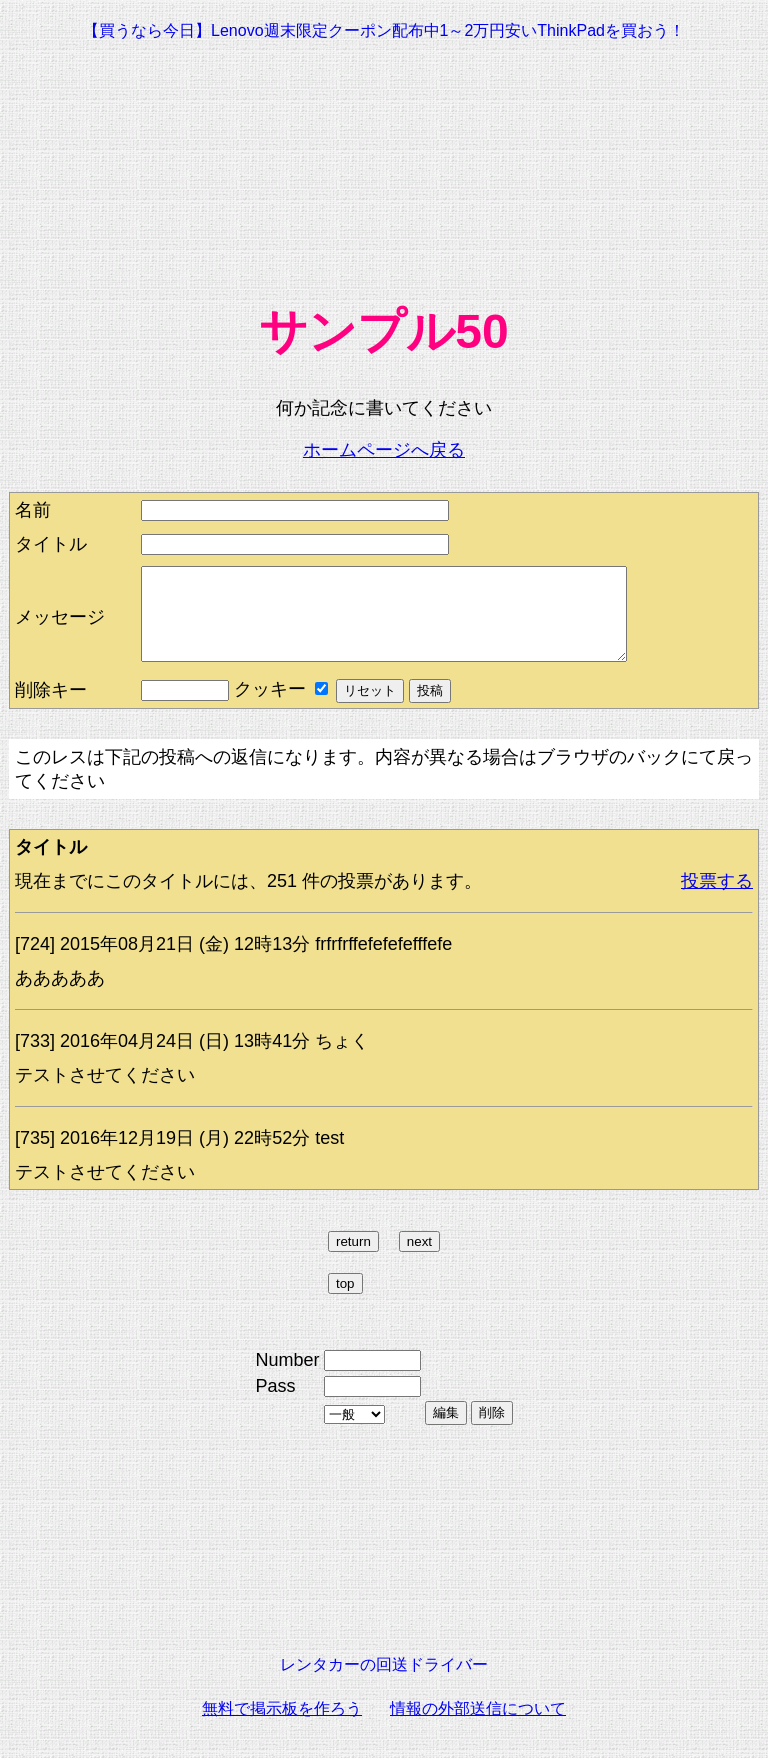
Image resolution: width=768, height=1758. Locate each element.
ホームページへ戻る (384, 450)
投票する (717, 899)
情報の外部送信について (478, 1726)
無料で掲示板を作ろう (282, 1726)
